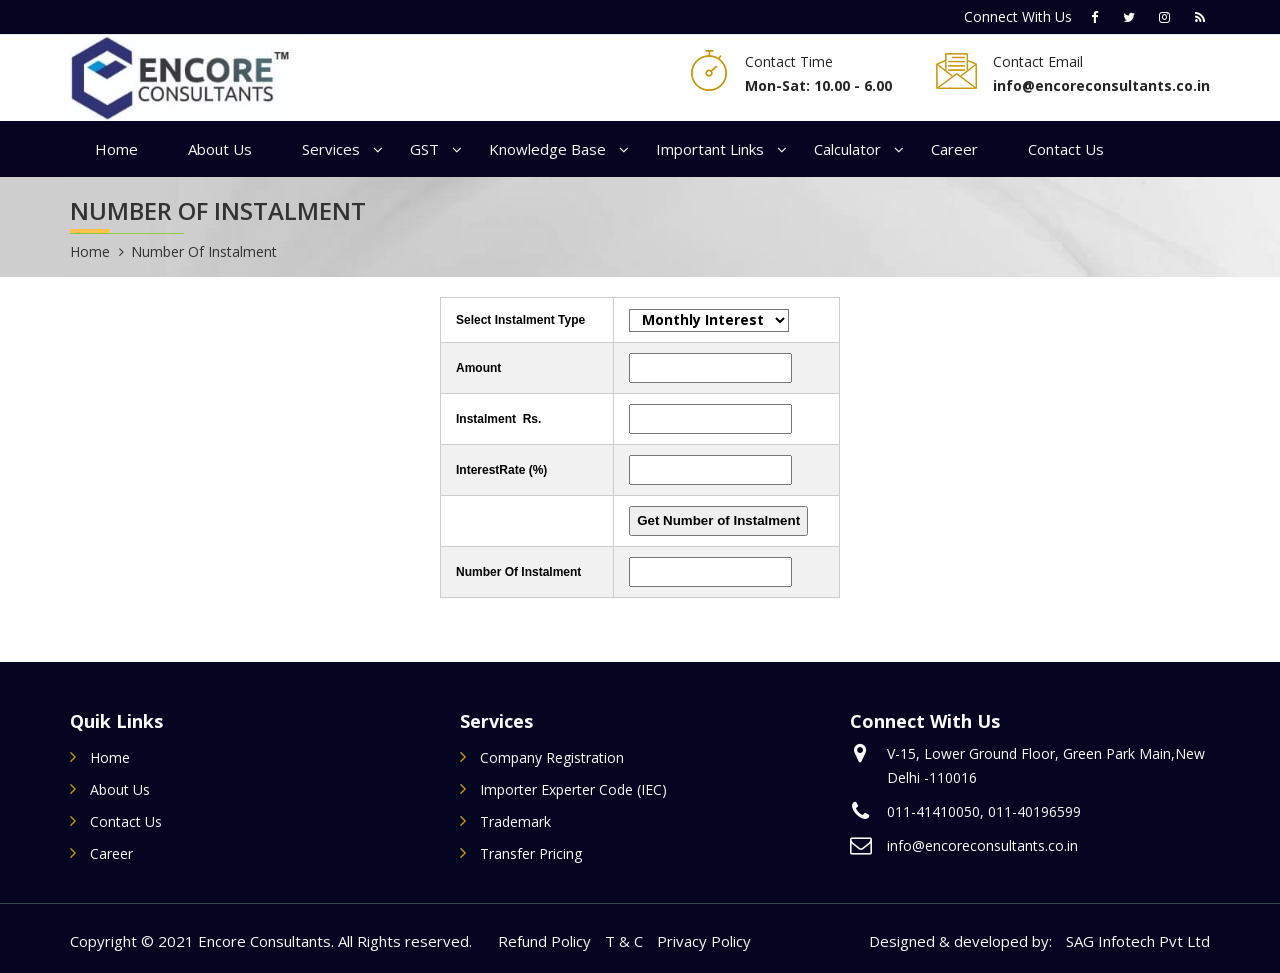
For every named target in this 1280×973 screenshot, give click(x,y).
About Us (220, 149)
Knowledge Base (547, 149)
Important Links (710, 149)
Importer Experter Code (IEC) (573, 789)
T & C (624, 941)
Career (954, 149)
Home (116, 149)
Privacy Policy (704, 941)
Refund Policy (544, 941)
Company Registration (552, 757)
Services (331, 149)
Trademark (515, 821)
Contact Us (1066, 149)
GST (424, 149)
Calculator (847, 149)
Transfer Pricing (531, 853)
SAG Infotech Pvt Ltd (1138, 941)
